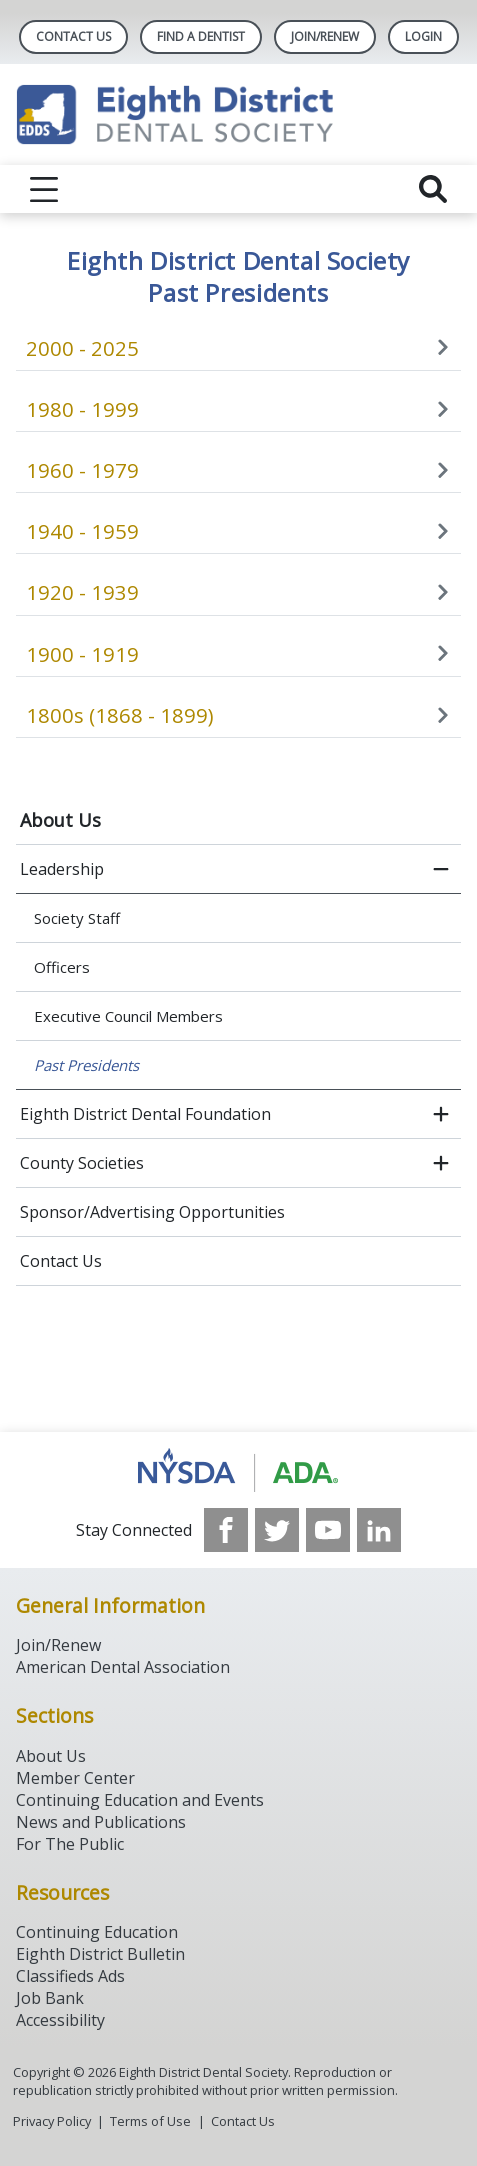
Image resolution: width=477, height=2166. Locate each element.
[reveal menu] (44, 189)
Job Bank (50, 1998)
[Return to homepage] (238, 114)
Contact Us (73, 36)
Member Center (75, 1778)
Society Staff (77, 918)
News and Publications (101, 1822)
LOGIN (423, 36)
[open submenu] (441, 1114)
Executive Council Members (128, 1016)
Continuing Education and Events (140, 1800)
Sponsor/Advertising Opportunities (152, 1212)
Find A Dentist (201, 36)
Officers (62, 967)
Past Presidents (86, 1065)
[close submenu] (441, 869)
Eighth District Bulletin (100, 1954)
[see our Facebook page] (226, 1530)
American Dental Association (123, 1667)
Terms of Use (150, 2121)
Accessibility (60, 2020)
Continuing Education (97, 1932)
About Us (60, 820)
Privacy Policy (52, 2121)
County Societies (82, 1163)
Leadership (62, 869)
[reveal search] (433, 189)
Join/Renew (325, 36)
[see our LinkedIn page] (379, 1530)
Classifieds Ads (70, 1976)
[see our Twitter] (277, 1530)
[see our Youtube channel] (328, 1530)
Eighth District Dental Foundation (145, 1114)
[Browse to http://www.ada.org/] (238, 1470)
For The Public (70, 1844)
